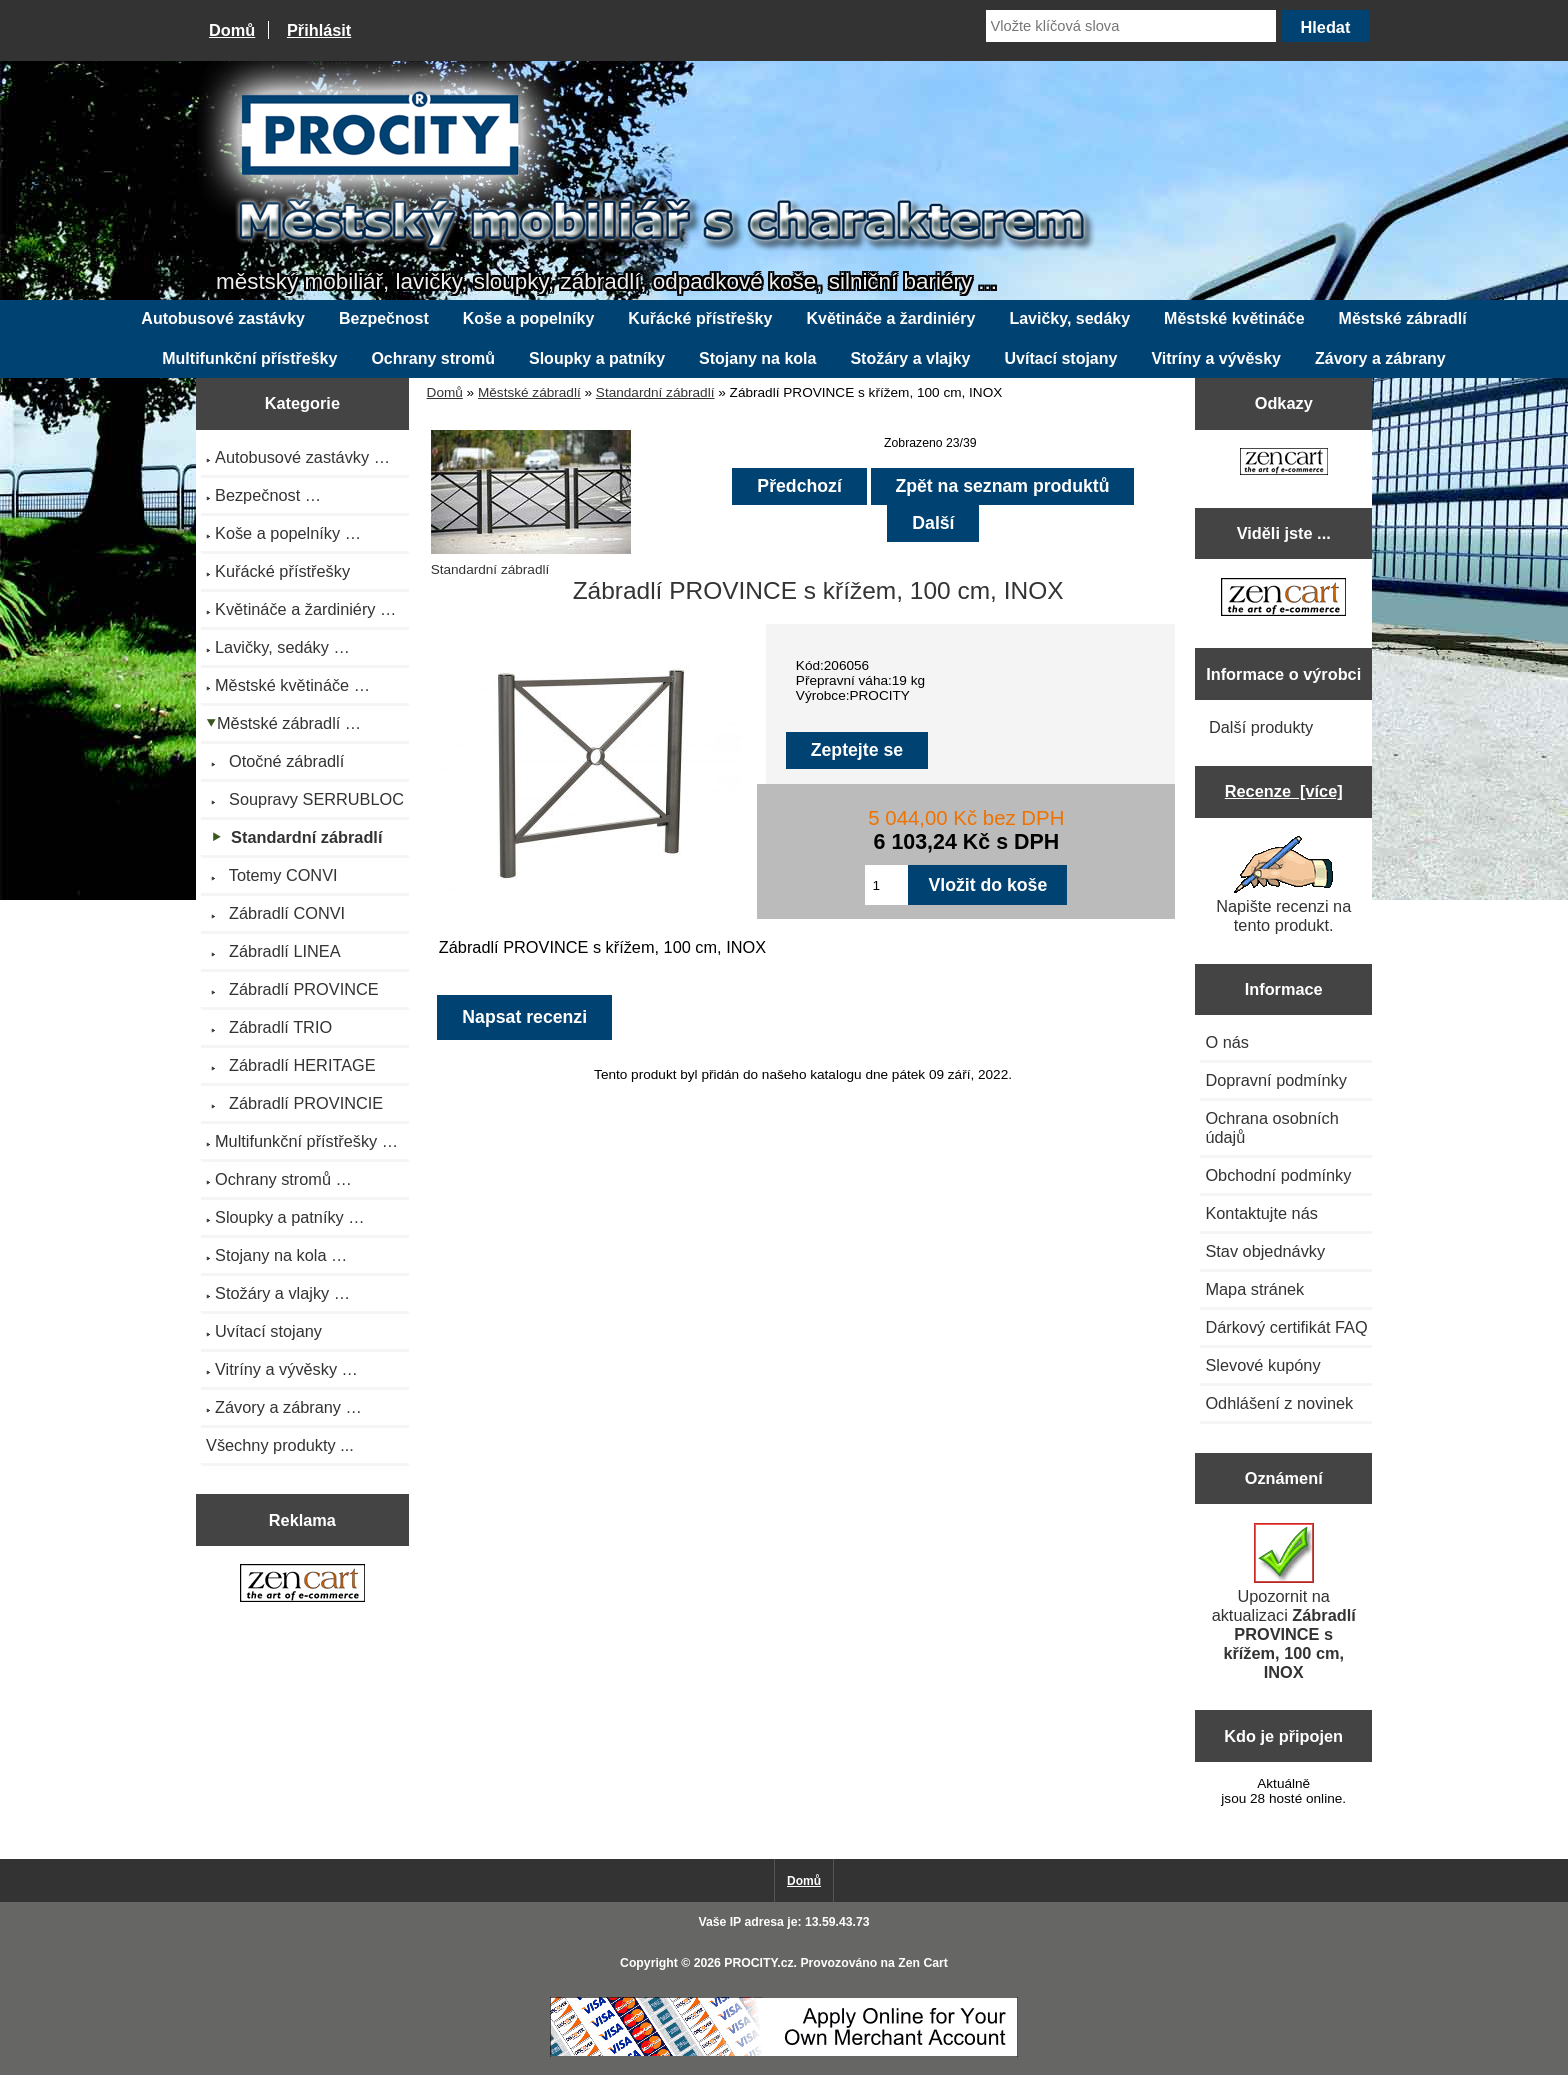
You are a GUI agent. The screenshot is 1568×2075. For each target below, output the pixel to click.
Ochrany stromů (433, 358)
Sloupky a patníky (597, 358)
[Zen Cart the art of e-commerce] (302, 1586)
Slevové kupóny (1262, 1365)
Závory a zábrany (1380, 358)
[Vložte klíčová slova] (1131, 26)
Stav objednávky (1265, 1251)
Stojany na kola (757, 358)
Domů (232, 30)
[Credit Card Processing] (784, 2052)
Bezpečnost (384, 318)
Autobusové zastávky (223, 318)
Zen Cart (923, 1963)
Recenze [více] (1284, 791)
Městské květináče (1234, 318)
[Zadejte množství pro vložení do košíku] (886, 885)
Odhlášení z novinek (1279, 1403)
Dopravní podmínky (1275, 1080)
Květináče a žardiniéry (890, 318)
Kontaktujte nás (1261, 1213)
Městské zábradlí (529, 392)
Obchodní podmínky (1278, 1175)
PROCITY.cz (758, 1963)
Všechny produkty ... (280, 1445)
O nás (1227, 1042)
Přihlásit (319, 30)
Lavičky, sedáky (1069, 318)
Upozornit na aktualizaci (1284, 1602)
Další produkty (1261, 727)
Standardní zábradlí (655, 392)
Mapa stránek (1254, 1289)
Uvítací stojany (1061, 358)
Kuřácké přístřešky (700, 318)
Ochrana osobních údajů (1271, 1127)
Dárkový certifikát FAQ (1286, 1327)
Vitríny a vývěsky (1216, 358)
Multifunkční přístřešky (249, 358)
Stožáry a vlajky (910, 358)
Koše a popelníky (529, 318)
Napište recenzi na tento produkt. (1283, 885)
